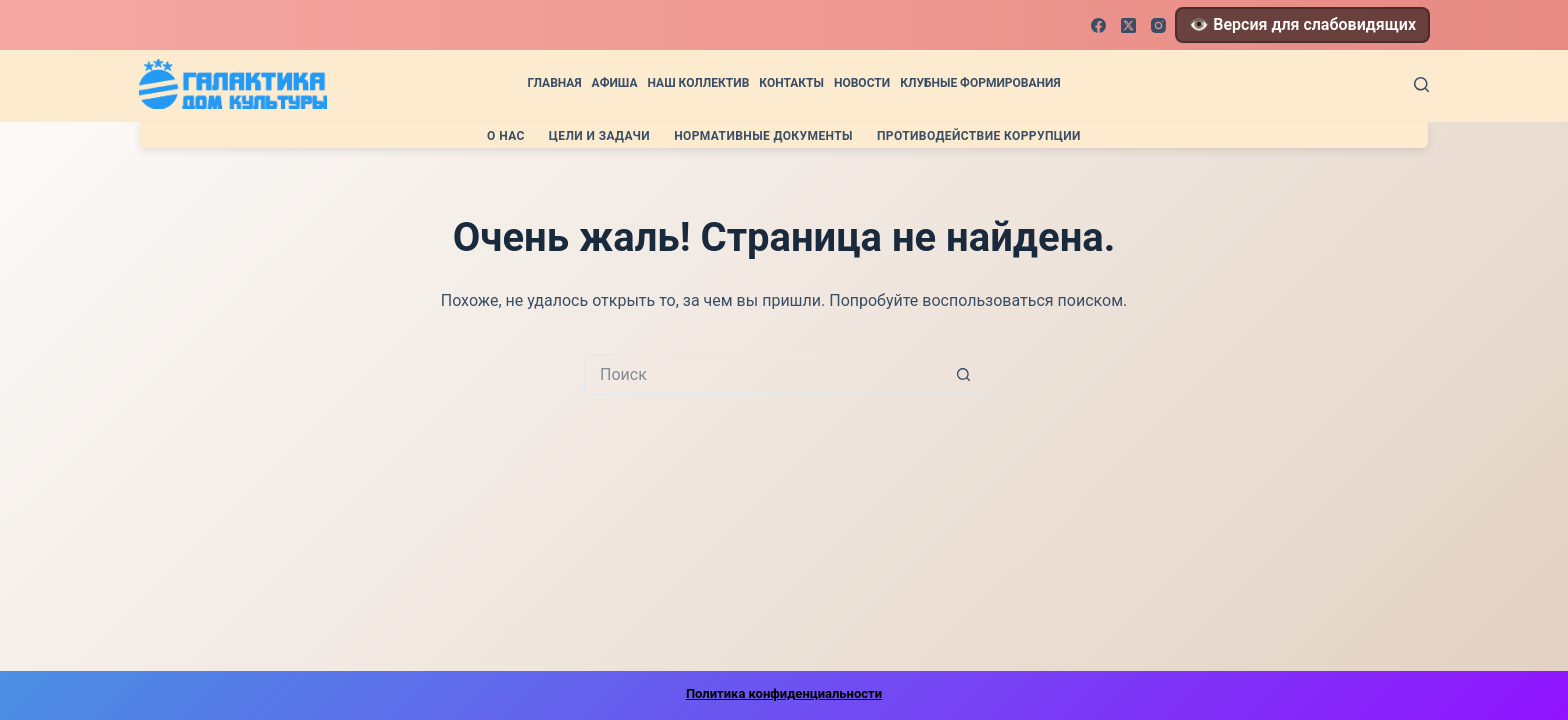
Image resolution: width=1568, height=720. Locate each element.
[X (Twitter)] (1128, 25)
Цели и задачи (599, 136)
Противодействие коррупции (979, 136)
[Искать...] (764, 375)
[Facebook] (1098, 25)
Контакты (791, 83)
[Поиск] (1421, 84)
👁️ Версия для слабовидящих (1302, 24)
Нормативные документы (763, 136)
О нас (506, 136)
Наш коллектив (698, 83)
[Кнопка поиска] (964, 375)
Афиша (615, 83)
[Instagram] (1158, 25)
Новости (862, 83)
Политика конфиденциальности (784, 693)
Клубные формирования (980, 83)
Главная (554, 83)
